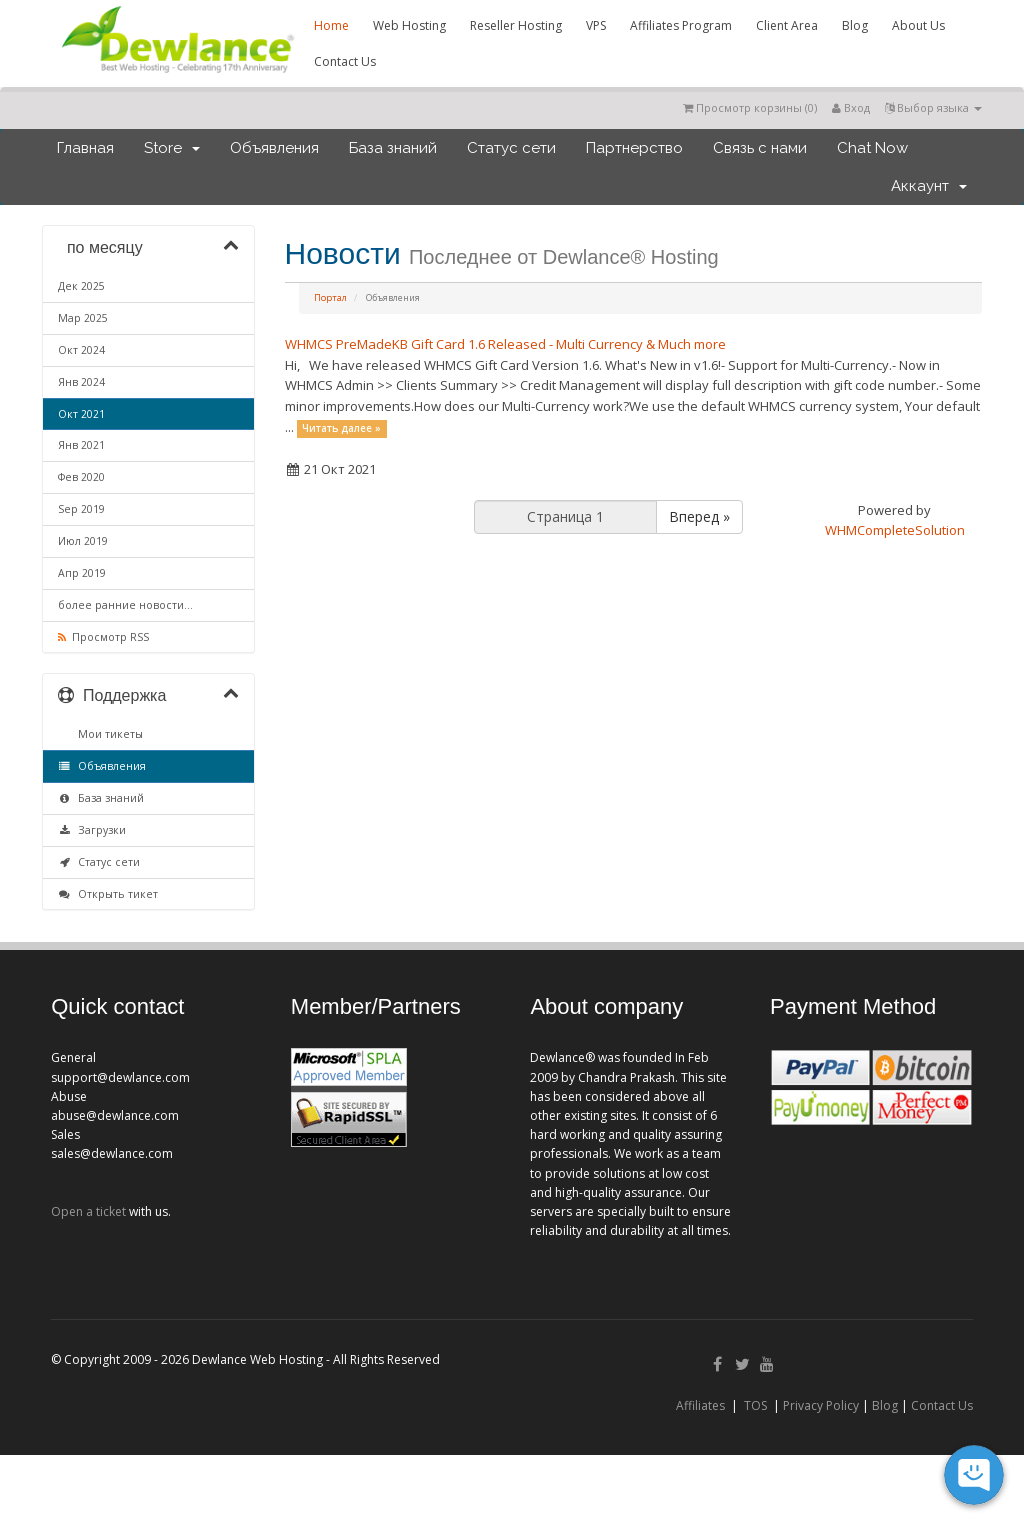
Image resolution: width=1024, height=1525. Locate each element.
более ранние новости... (125, 605)
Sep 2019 (81, 509)
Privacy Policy (821, 1405)
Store (172, 148)
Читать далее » (341, 428)
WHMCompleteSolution (895, 530)
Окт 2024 (81, 350)
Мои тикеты (107, 734)
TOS (755, 1405)
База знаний (393, 148)
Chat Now (872, 148)
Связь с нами (760, 148)
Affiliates (700, 1405)
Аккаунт (929, 186)
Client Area (787, 25)
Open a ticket (88, 1211)
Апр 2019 (82, 573)
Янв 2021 (81, 445)
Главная (85, 148)
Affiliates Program (681, 25)
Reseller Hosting (516, 25)
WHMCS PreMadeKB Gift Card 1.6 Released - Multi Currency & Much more (505, 344)
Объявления (274, 148)
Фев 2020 (81, 477)
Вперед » (699, 516)
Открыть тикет (108, 894)
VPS (596, 25)
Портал (330, 297)
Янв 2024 (81, 382)
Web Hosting (409, 25)
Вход (851, 107)
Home (331, 25)
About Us (918, 25)
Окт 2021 (81, 414)
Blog (855, 25)
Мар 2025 (83, 318)
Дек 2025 (81, 286)
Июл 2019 (83, 541)
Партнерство (634, 148)
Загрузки (92, 830)
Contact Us (345, 61)
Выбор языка (933, 107)
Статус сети (511, 148)
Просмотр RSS (103, 637)
